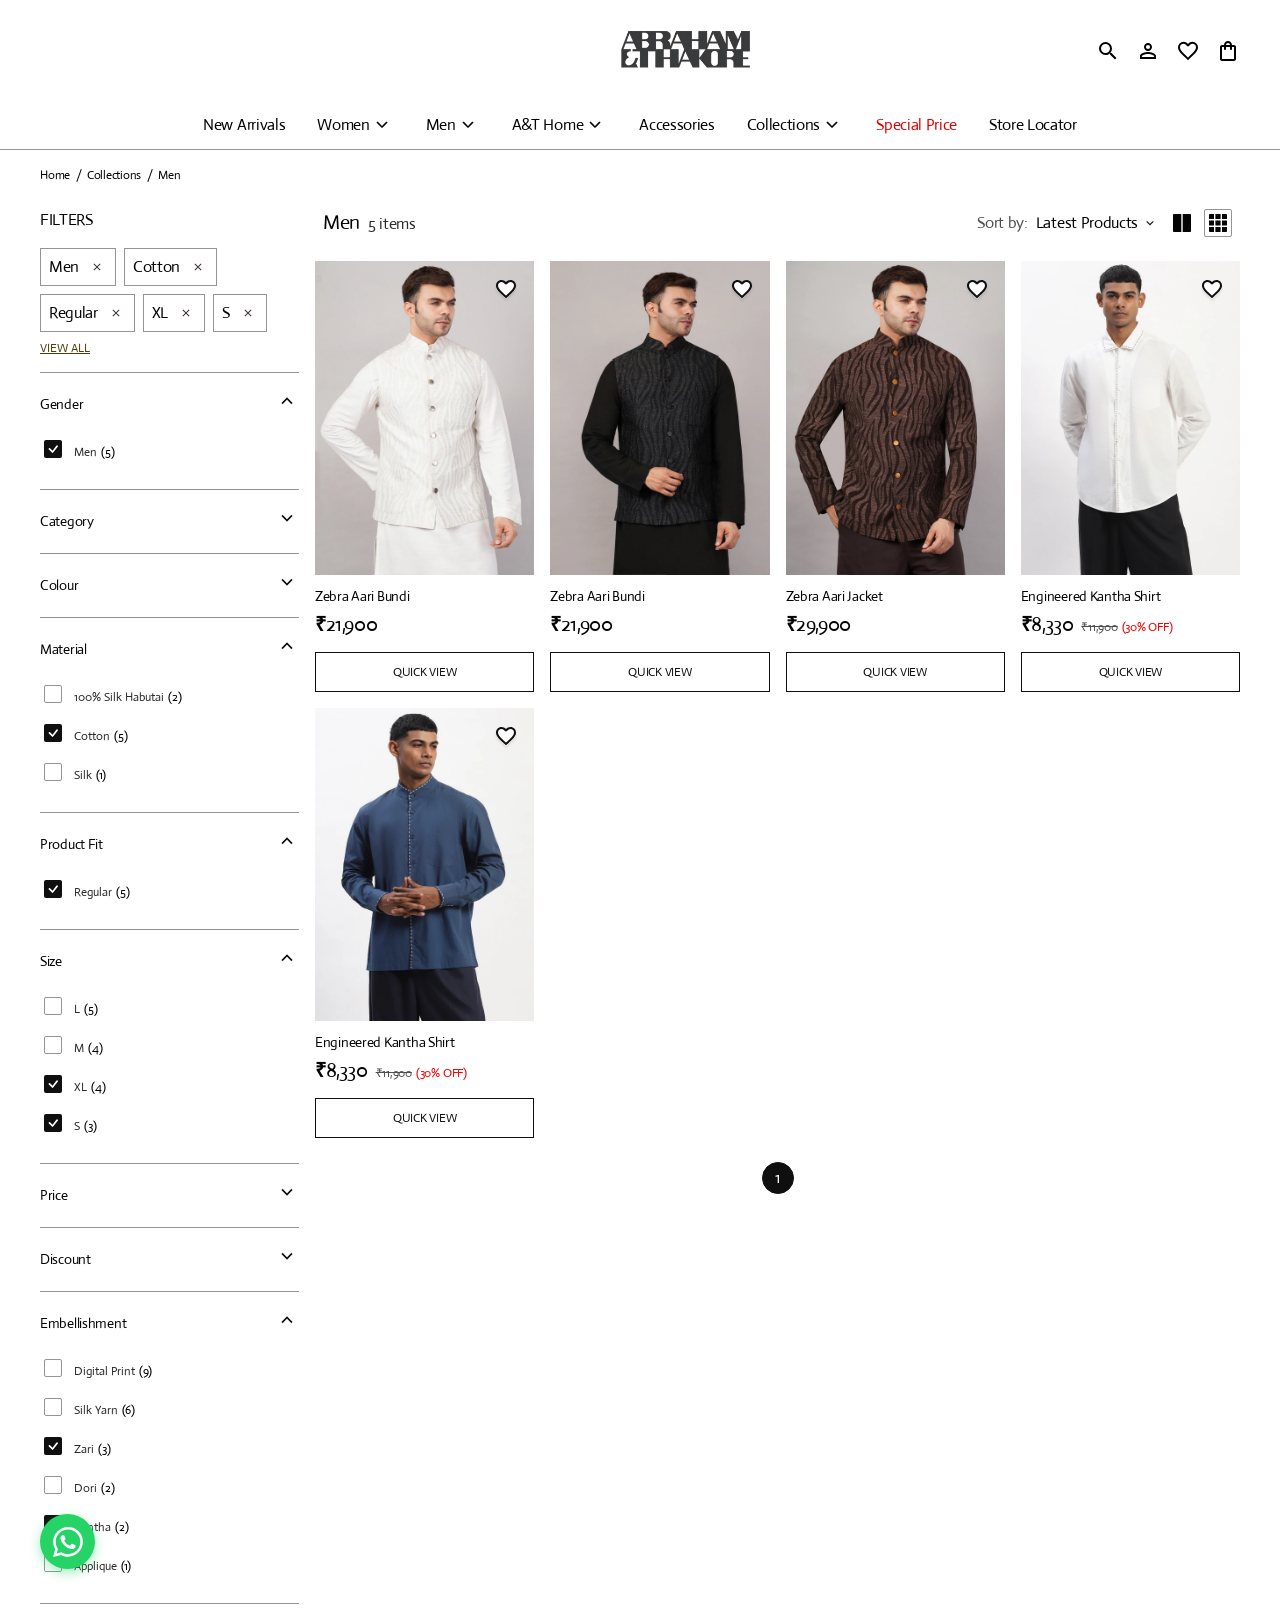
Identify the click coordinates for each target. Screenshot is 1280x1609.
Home (55, 175)
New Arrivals (244, 124)
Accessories (676, 124)
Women (343, 124)
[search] (1108, 51)
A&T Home (547, 124)
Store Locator (1033, 124)
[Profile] (1148, 51)
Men (441, 124)
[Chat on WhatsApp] (67, 1541)
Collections (783, 124)
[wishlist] (1188, 51)
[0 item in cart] (1228, 51)
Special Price (916, 124)
